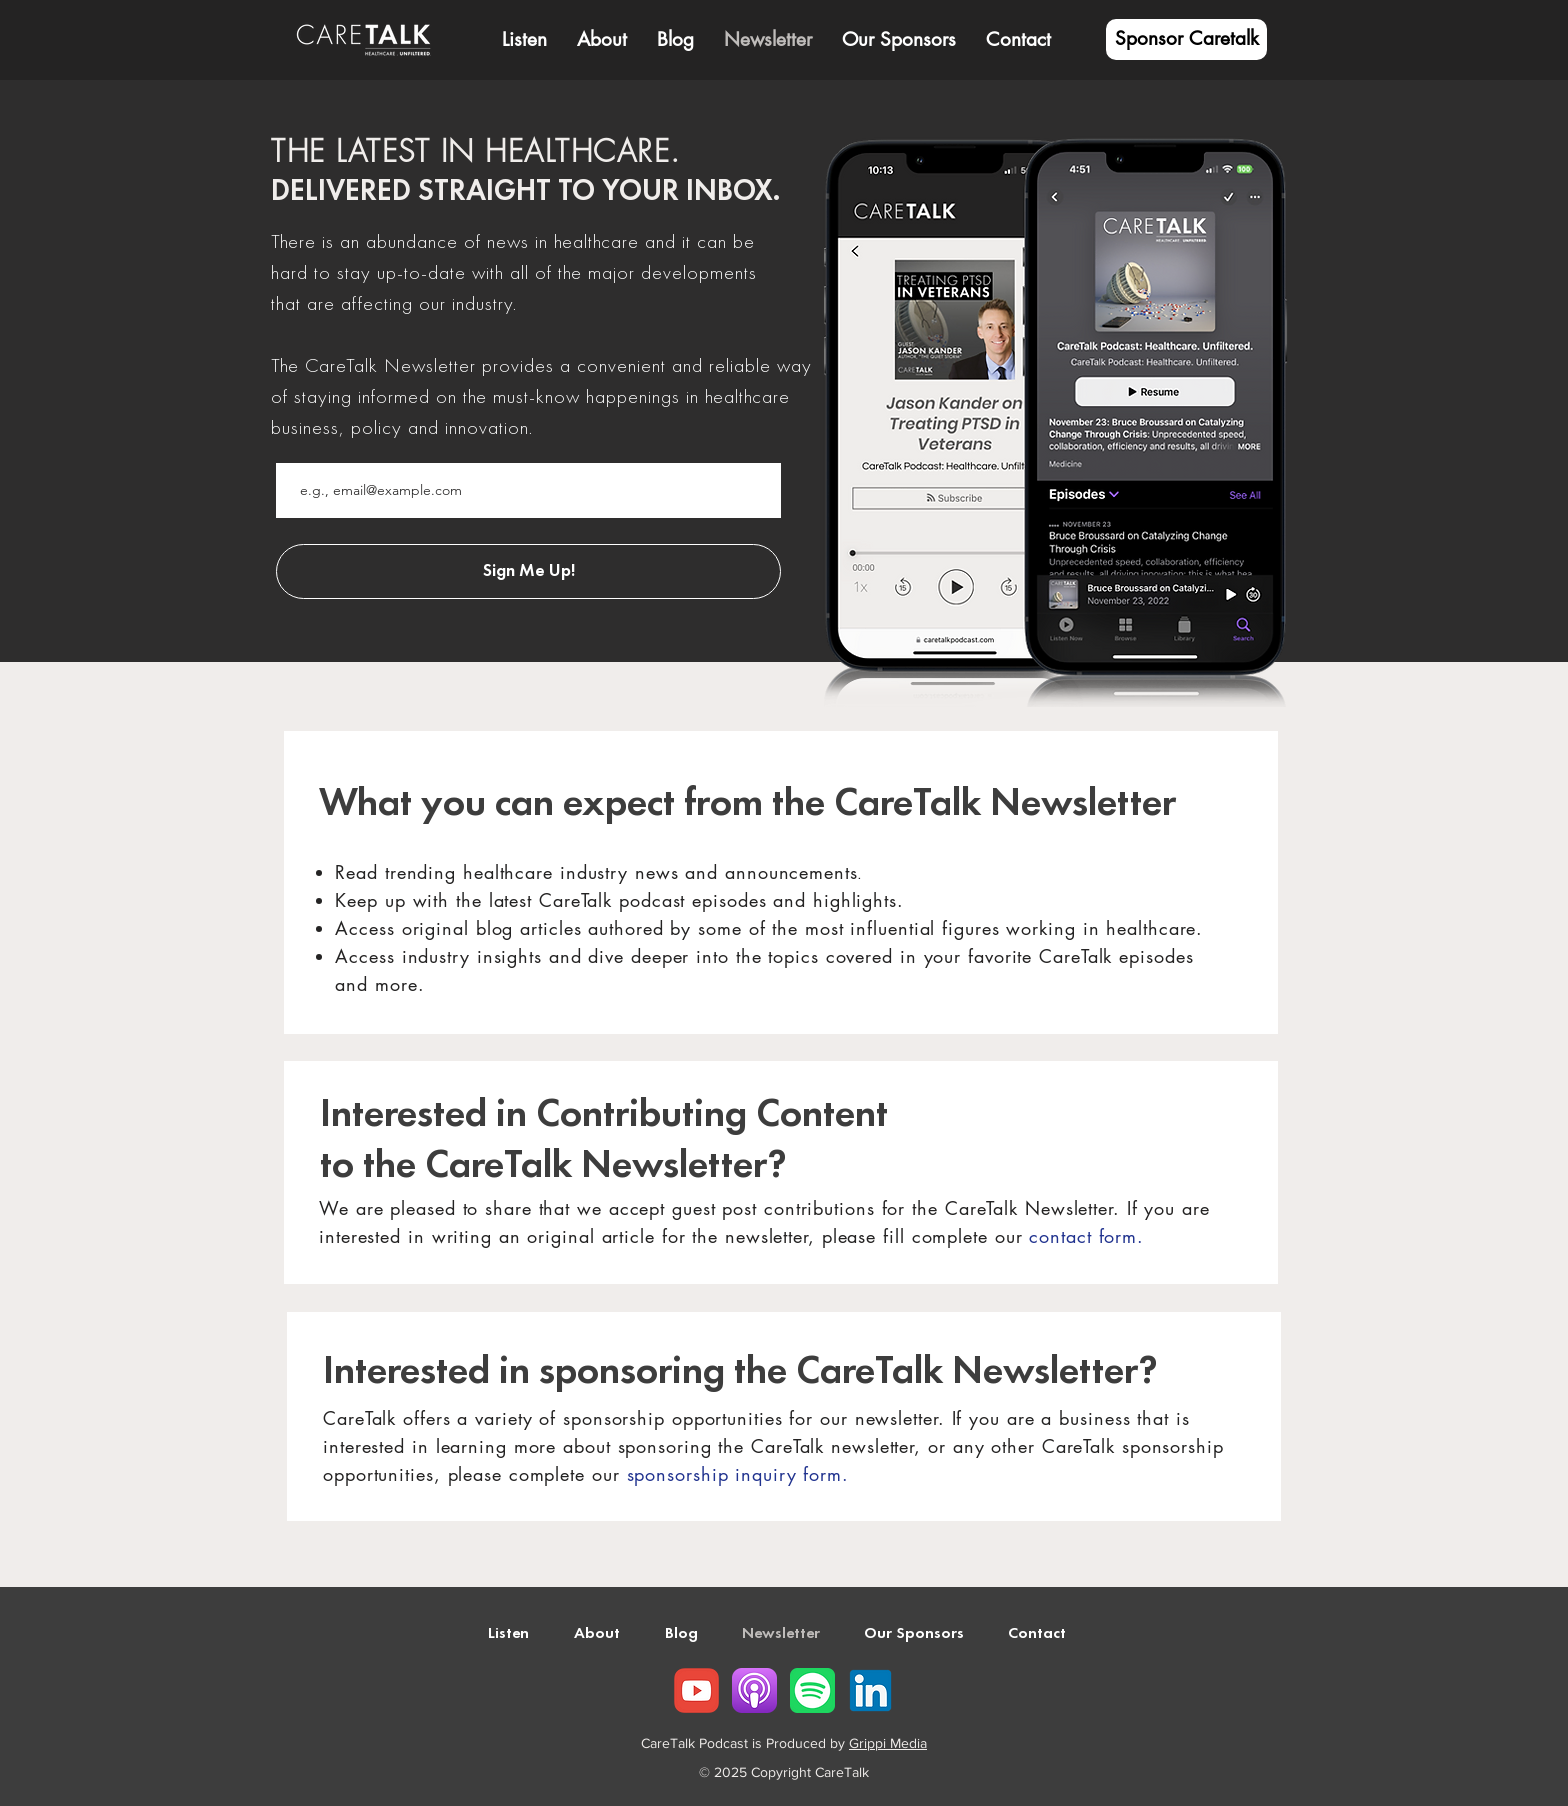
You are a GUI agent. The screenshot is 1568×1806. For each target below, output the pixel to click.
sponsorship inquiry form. (738, 1474)
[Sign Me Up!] (528, 571)
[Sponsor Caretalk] (1186, 39)
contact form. (1086, 1236)
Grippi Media (888, 1743)
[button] (602, 40)
